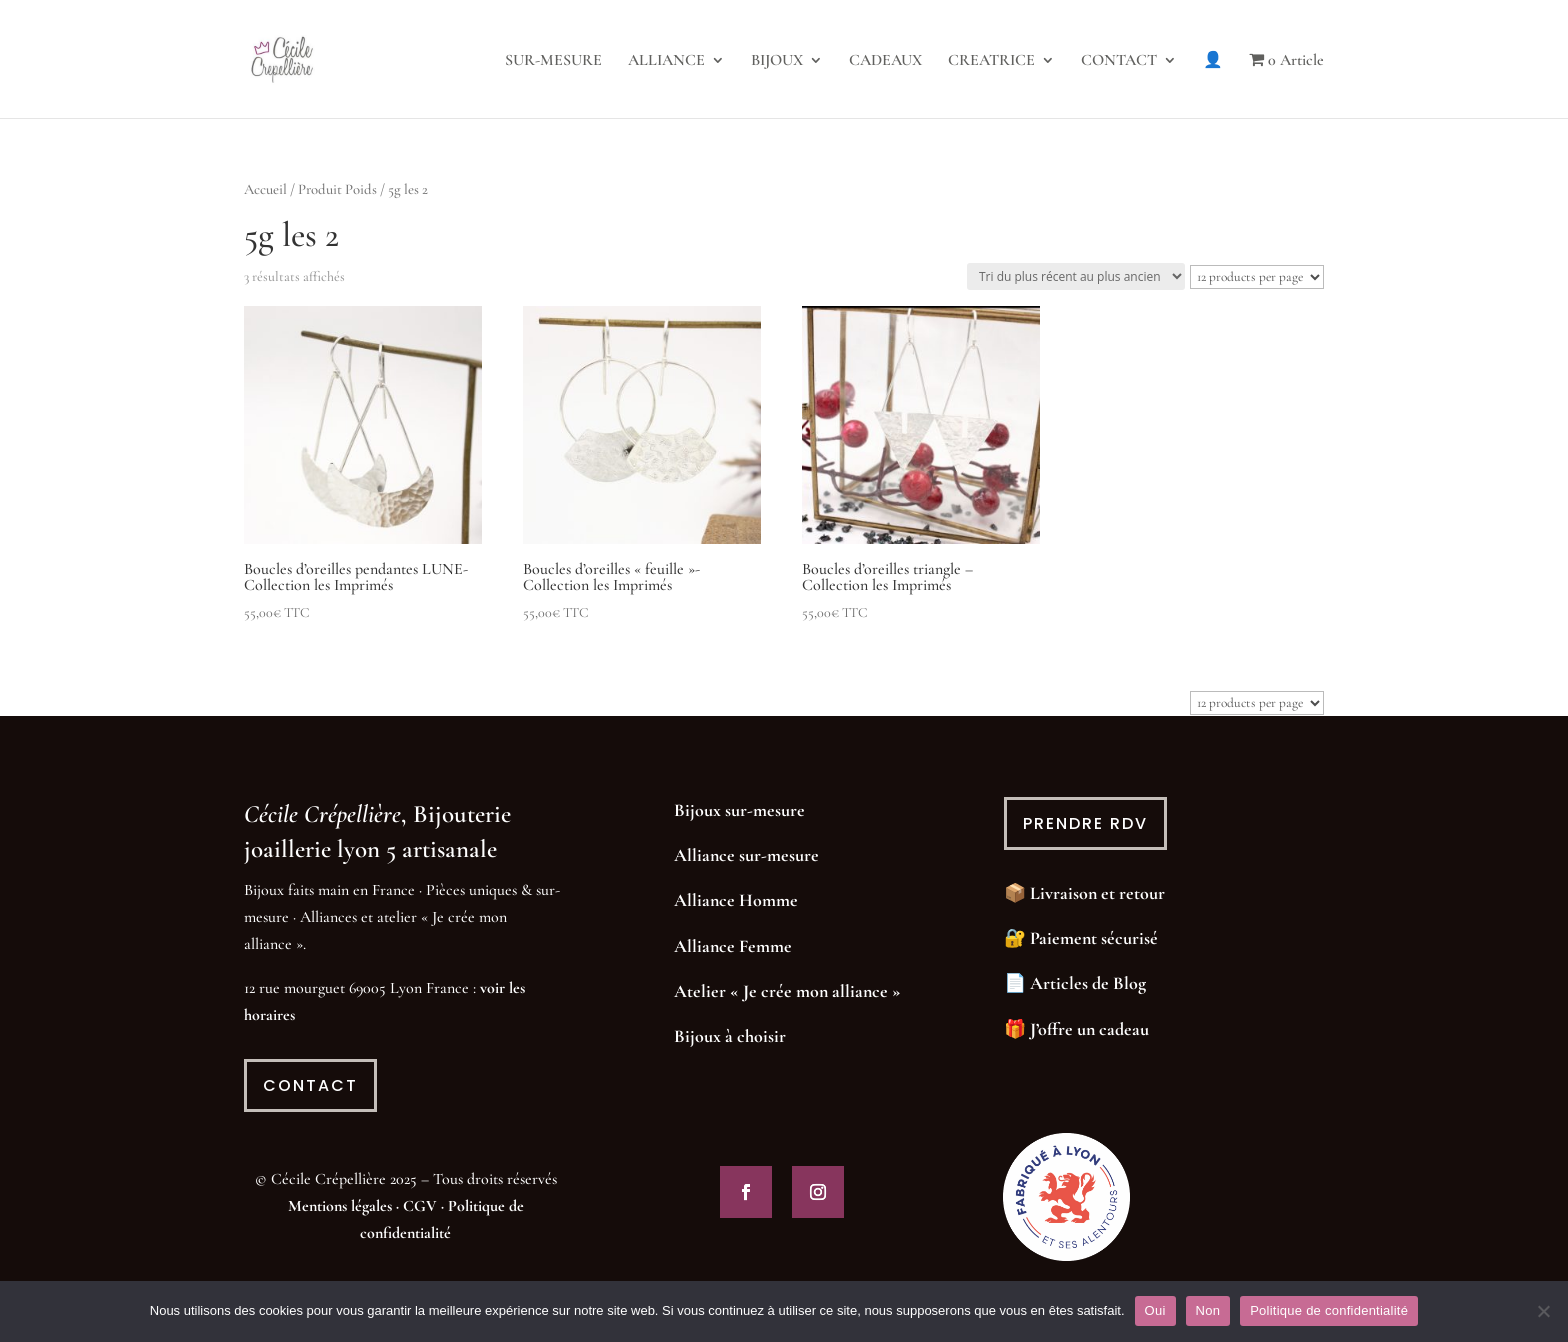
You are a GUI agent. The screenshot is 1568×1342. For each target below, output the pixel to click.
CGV (420, 1206)
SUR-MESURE (553, 61)
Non (1208, 1310)
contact (310, 1085)
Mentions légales (340, 1206)
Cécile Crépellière (322, 814)
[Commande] (1076, 276)
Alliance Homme (736, 900)
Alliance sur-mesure (746, 855)
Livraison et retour (1097, 893)
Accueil (265, 189)
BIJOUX (777, 61)
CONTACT (1119, 61)
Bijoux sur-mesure (739, 810)
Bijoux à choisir (730, 1036)
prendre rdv (1085, 823)
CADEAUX (885, 61)
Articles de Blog (1088, 983)
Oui (1155, 1310)
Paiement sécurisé (1094, 938)
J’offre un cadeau (1089, 1029)
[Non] (1543, 1311)
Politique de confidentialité (1329, 1310)
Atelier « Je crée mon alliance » (787, 991)
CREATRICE (991, 61)
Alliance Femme (733, 946)
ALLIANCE (666, 61)
